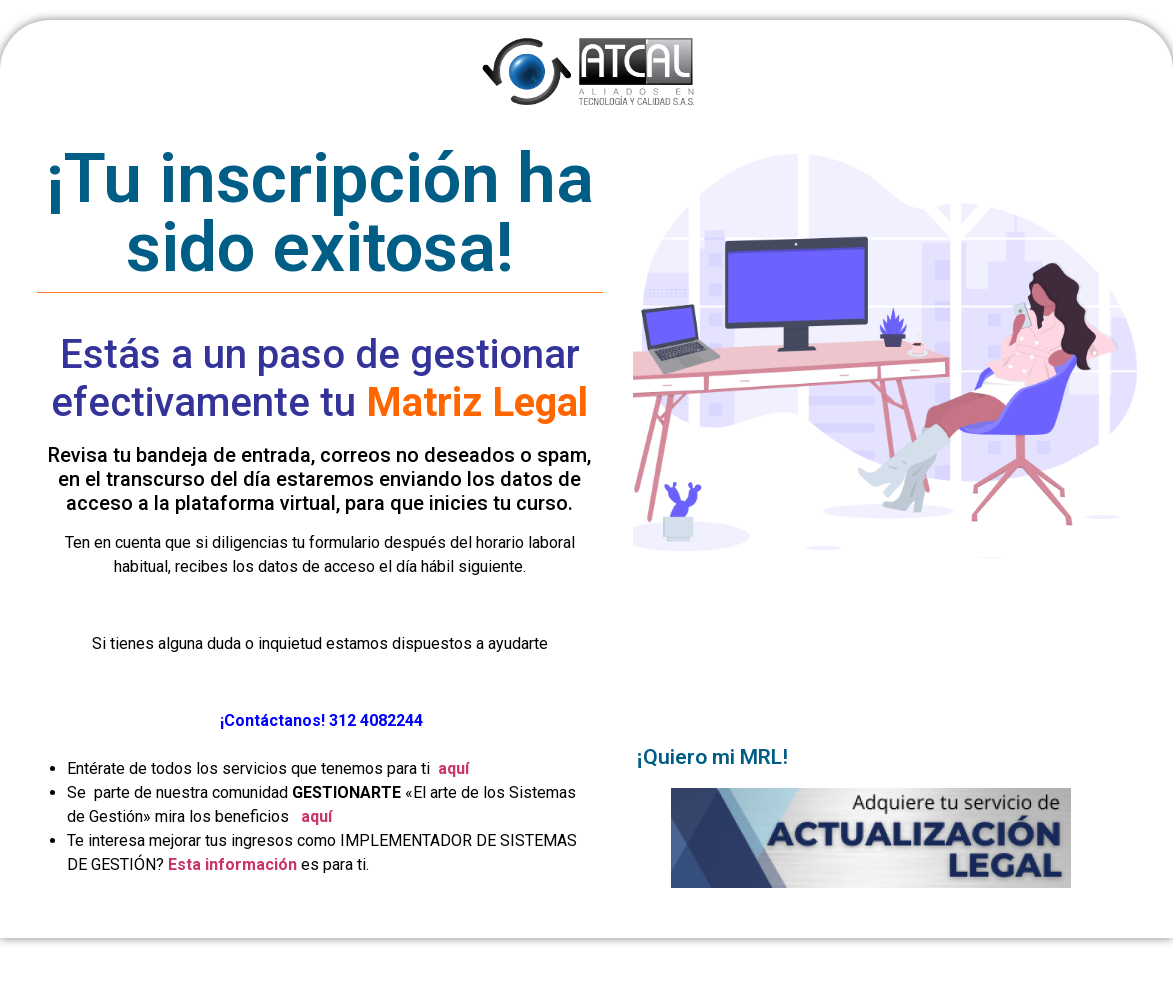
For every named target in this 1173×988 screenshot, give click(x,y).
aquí (453, 768)
